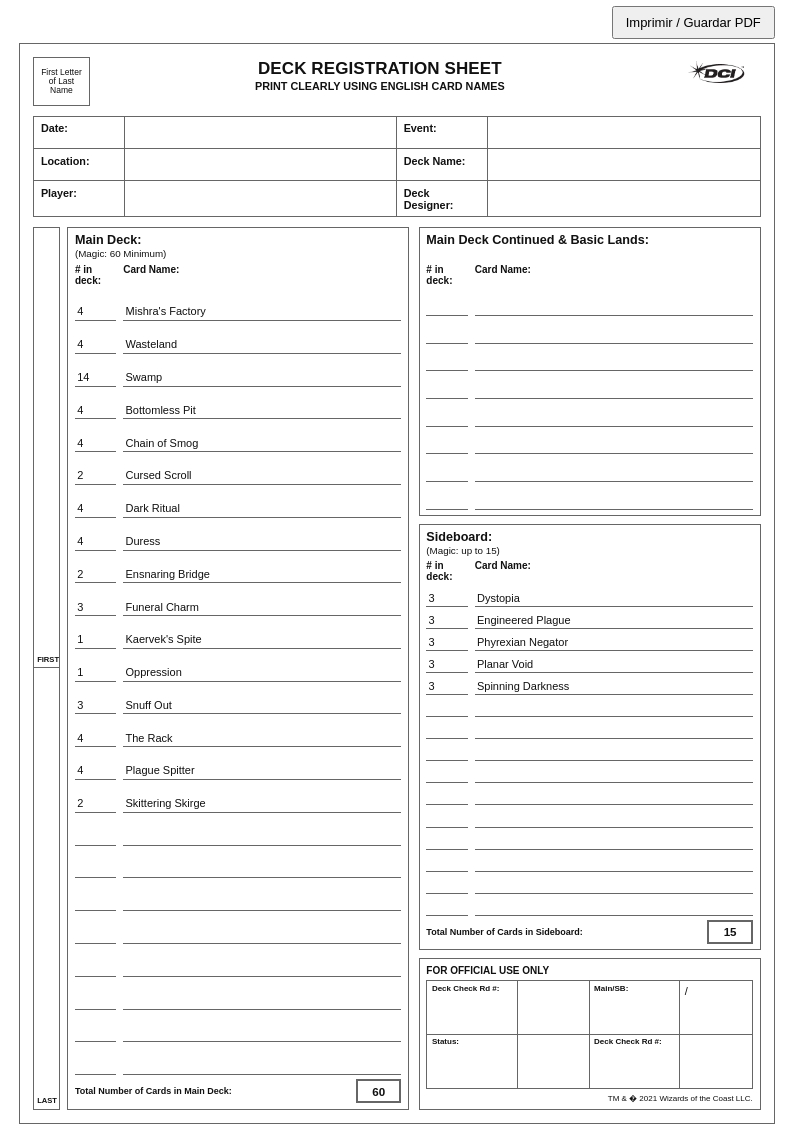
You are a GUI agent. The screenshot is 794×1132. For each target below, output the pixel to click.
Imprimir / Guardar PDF (693, 22)
